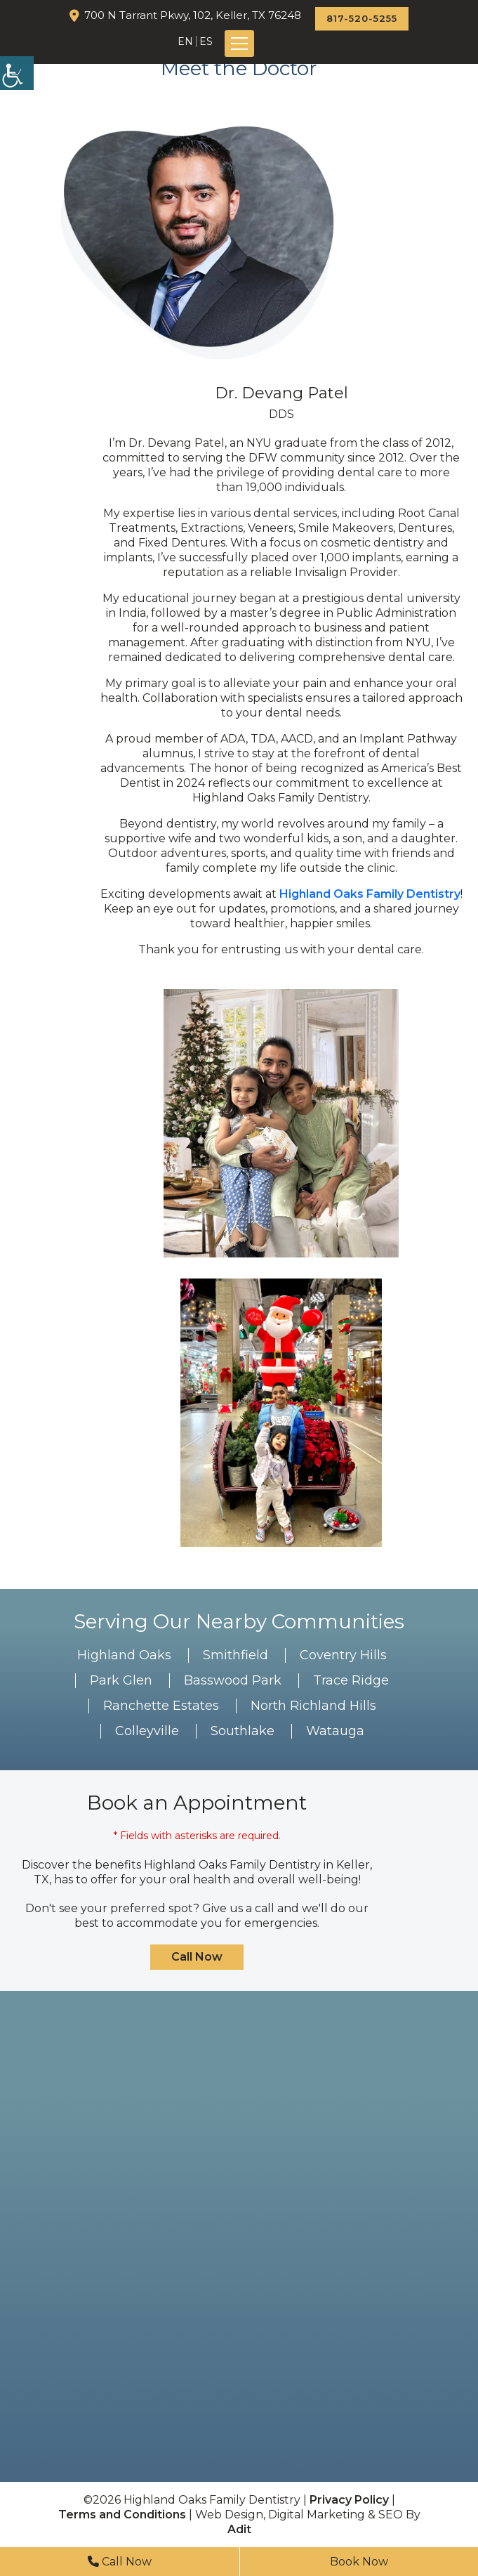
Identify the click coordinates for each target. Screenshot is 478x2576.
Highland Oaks (124, 1655)
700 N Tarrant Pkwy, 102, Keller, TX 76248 (192, 15)
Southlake (242, 1731)
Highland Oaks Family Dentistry (369, 894)
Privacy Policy (349, 2499)
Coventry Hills (343, 1655)
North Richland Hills (313, 1705)
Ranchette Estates (161, 1705)
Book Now (359, 2561)
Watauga (335, 1731)
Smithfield (235, 1655)
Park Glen (121, 1680)
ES (206, 41)
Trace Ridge (351, 1680)
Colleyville (147, 1731)
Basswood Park (232, 1680)
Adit (239, 2529)
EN (185, 41)
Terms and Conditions (122, 2514)
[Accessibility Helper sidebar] (17, 73)
